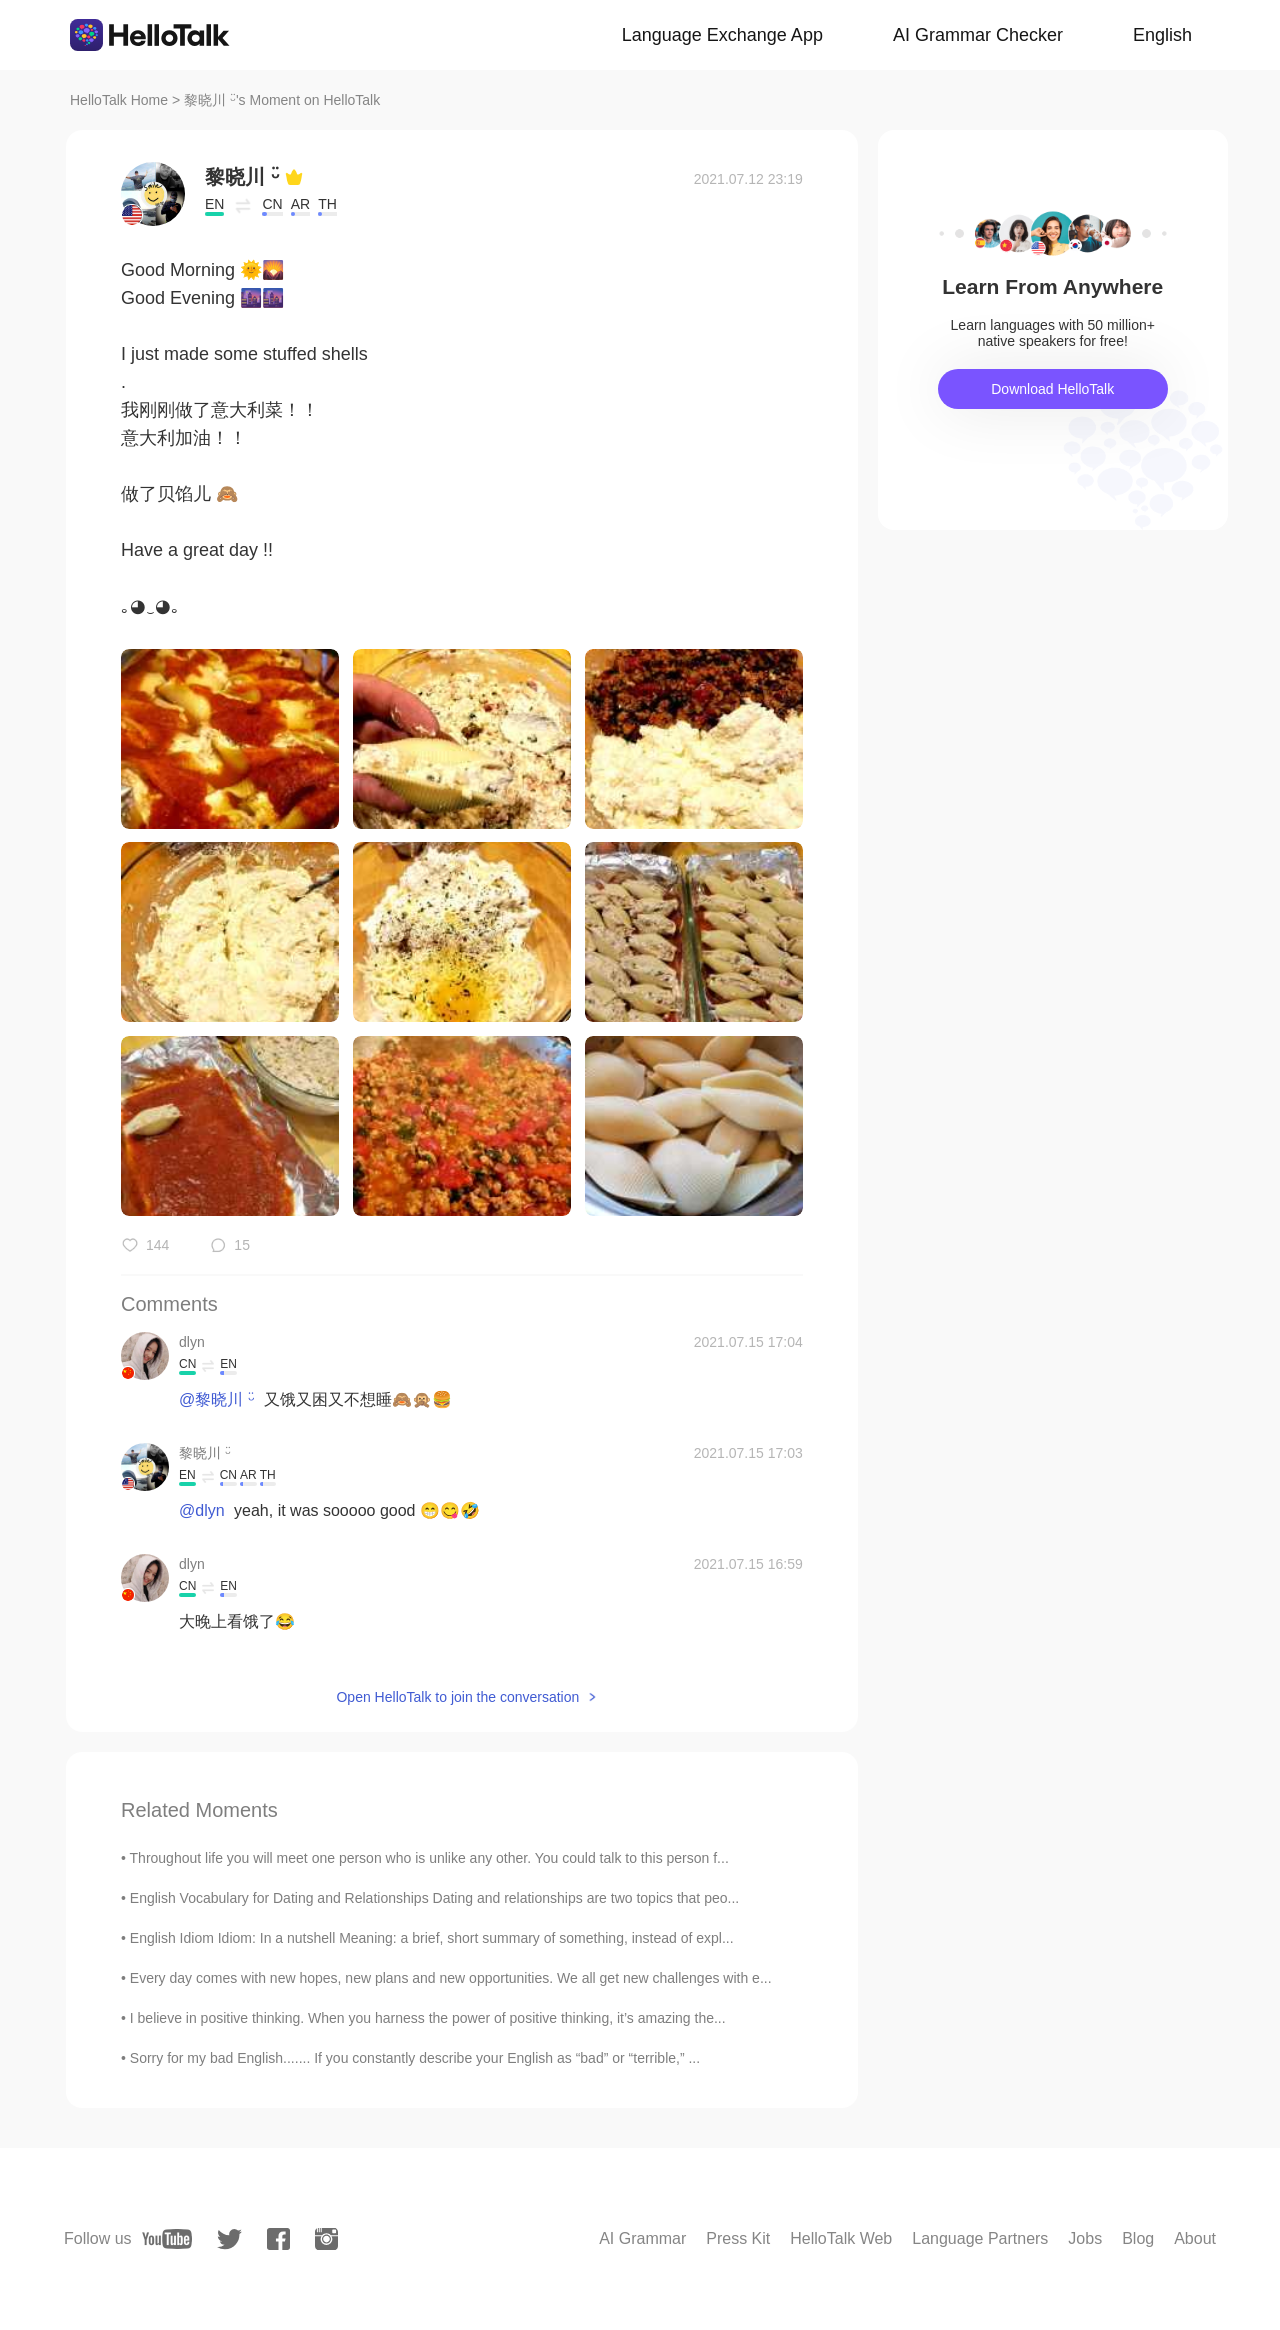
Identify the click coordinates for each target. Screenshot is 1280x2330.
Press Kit (738, 2238)
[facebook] (278, 2239)
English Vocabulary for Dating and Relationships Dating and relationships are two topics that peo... (434, 1898)
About (1195, 2238)
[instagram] (326, 2239)
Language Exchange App (722, 35)
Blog (1138, 2238)
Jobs (1085, 2238)
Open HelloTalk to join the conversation (457, 1697)
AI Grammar (642, 2238)
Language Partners (980, 2238)
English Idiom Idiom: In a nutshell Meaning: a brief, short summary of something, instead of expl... (432, 1938)
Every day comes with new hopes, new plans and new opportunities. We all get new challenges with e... (451, 1978)
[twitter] (229, 2239)
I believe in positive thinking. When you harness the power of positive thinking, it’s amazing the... (428, 2018)
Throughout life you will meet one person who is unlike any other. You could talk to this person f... (429, 1858)
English (1162, 35)
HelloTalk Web (841, 2238)
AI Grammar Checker (978, 35)
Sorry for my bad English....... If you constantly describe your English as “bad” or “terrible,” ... (415, 2058)
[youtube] (167, 2239)
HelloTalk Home (119, 100)
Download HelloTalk (1052, 389)
